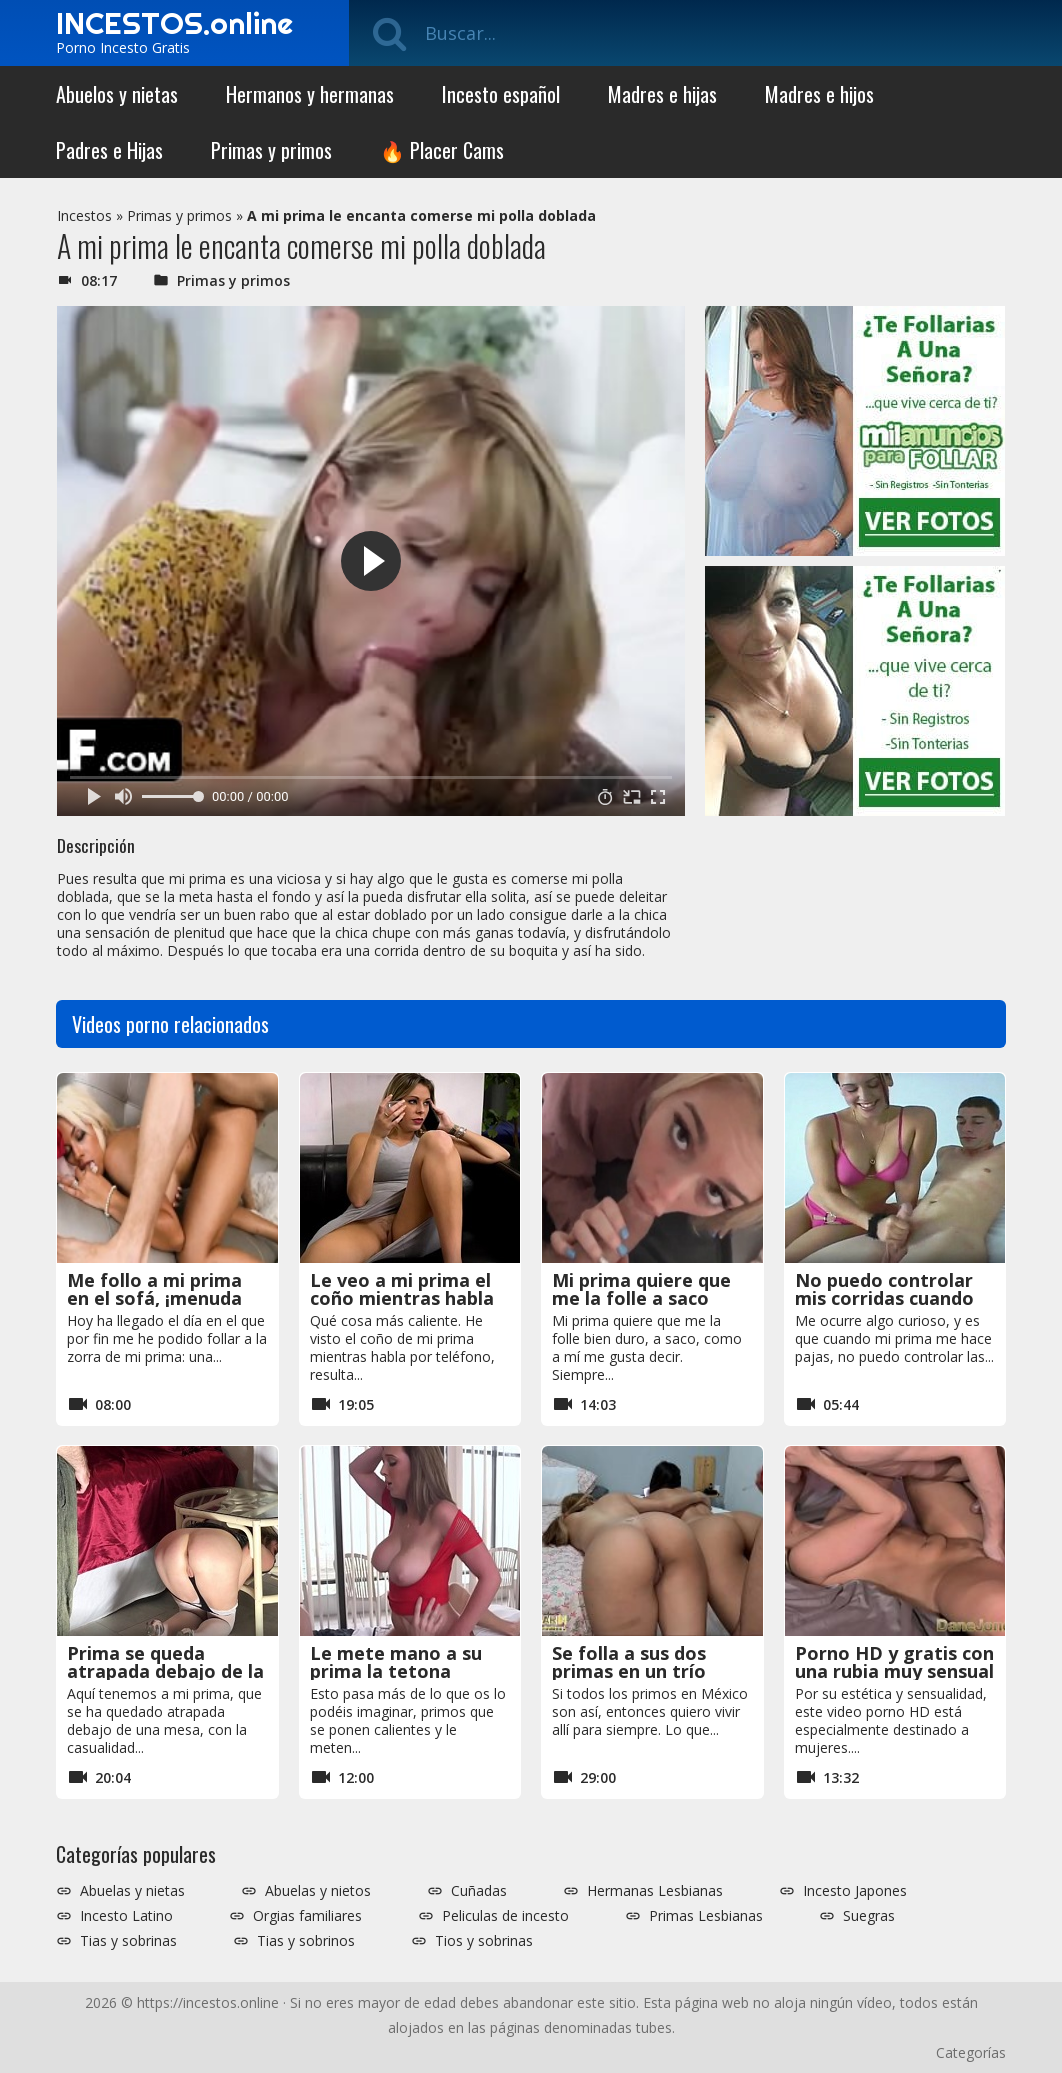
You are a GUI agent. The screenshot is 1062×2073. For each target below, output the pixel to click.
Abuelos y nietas (117, 94)
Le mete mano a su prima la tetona (396, 1662)
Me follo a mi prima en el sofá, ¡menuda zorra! (154, 1298)
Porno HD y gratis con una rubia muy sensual (894, 1662)
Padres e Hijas (109, 150)
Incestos (84, 215)
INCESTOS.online (174, 23)
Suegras (869, 1916)
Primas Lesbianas (706, 1916)
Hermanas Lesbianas (655, 1891)
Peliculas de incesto (505, 1916)
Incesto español (501, 94)
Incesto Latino (126, 1916)
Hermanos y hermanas (310, 94)
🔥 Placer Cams (442, 150)
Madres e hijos (819, 94)
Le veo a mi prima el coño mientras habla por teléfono (402, 1298)
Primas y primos (271, 150)
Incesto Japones (855, 1891)
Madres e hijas (662, 94)
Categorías (971, 2052)
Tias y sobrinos (306, 1941)
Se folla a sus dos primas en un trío (629, 1662)
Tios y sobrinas (484, 1941)
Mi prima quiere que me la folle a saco (641, 1289)
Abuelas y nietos (318, 1891)
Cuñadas (479, 1891)
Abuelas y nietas (132, 1891)
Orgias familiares (307, 1916)
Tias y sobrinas (128, 1941)
